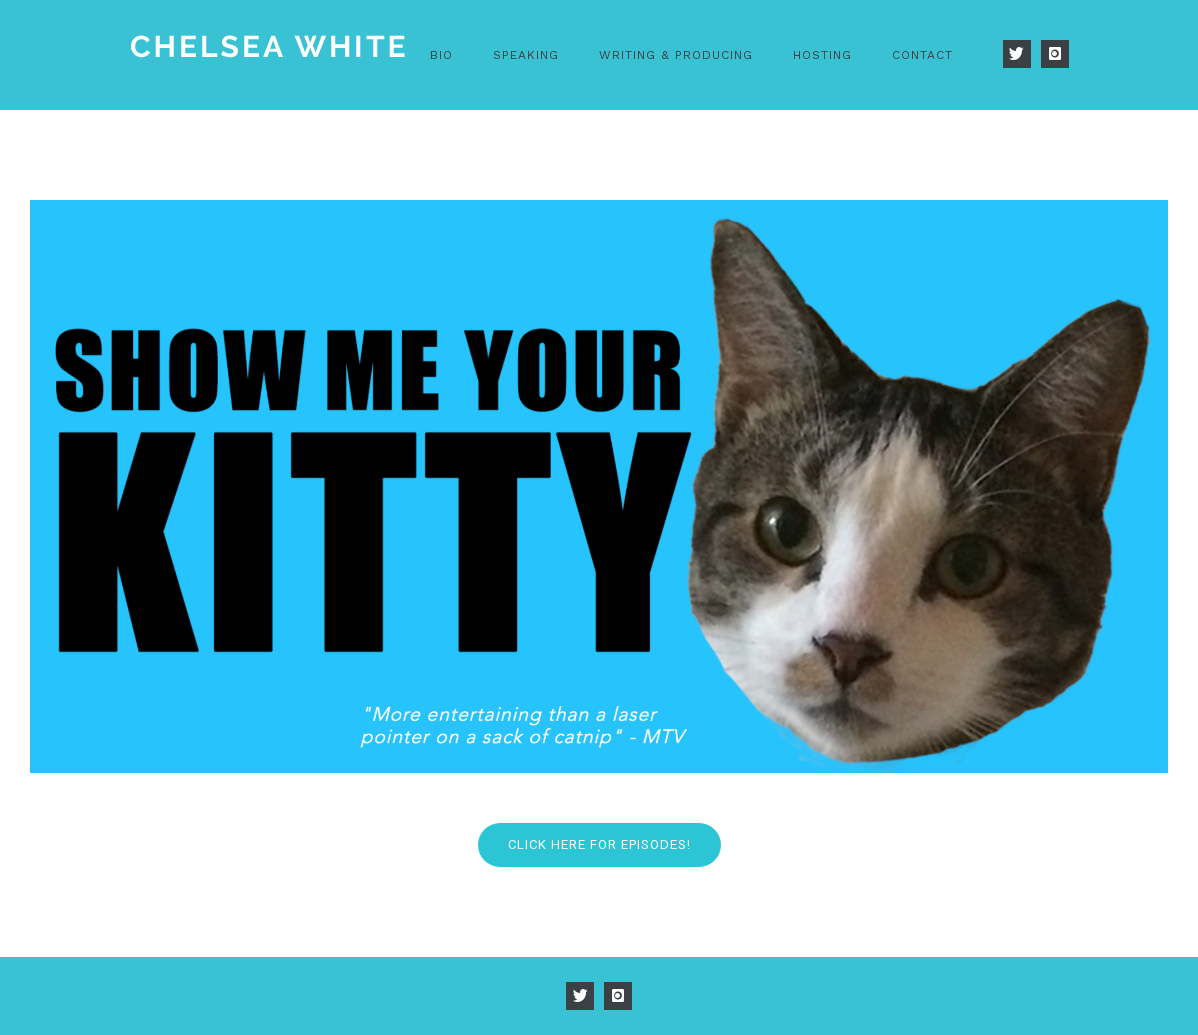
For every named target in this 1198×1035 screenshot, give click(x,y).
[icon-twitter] (1022, 54)
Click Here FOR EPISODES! (599, 844)
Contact (922, 55)
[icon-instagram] (1055, 54)
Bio (441, 55)
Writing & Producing (676, 55)
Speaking (526, 55)
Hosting (822, 55)
